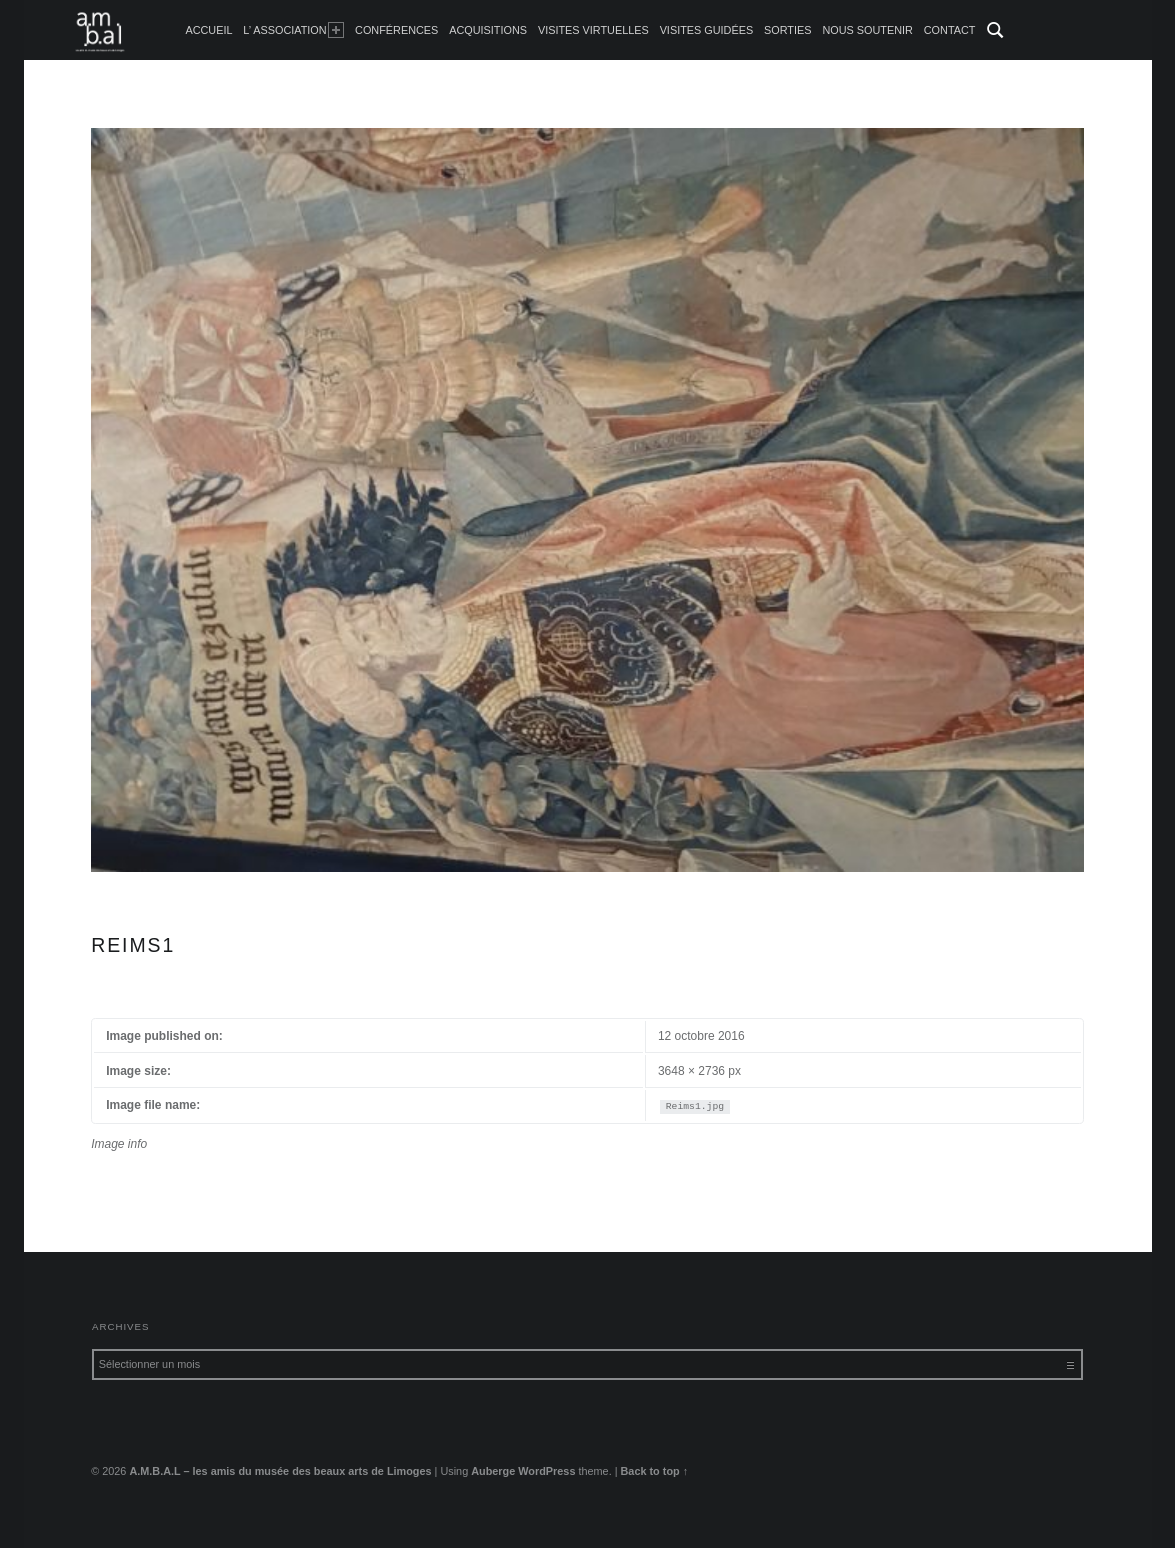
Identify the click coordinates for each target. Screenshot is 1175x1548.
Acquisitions (488, 30)
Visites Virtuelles (593, 30)
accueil (208, 30)
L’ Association (293, 30)
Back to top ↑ (655, 1471)
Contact (950, 30)
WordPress (546, 1471)
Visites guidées (707, 30)
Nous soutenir (867, 30)
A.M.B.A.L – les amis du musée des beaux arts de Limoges (280, 1471)
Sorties (787, 30)
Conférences (396, 30)
